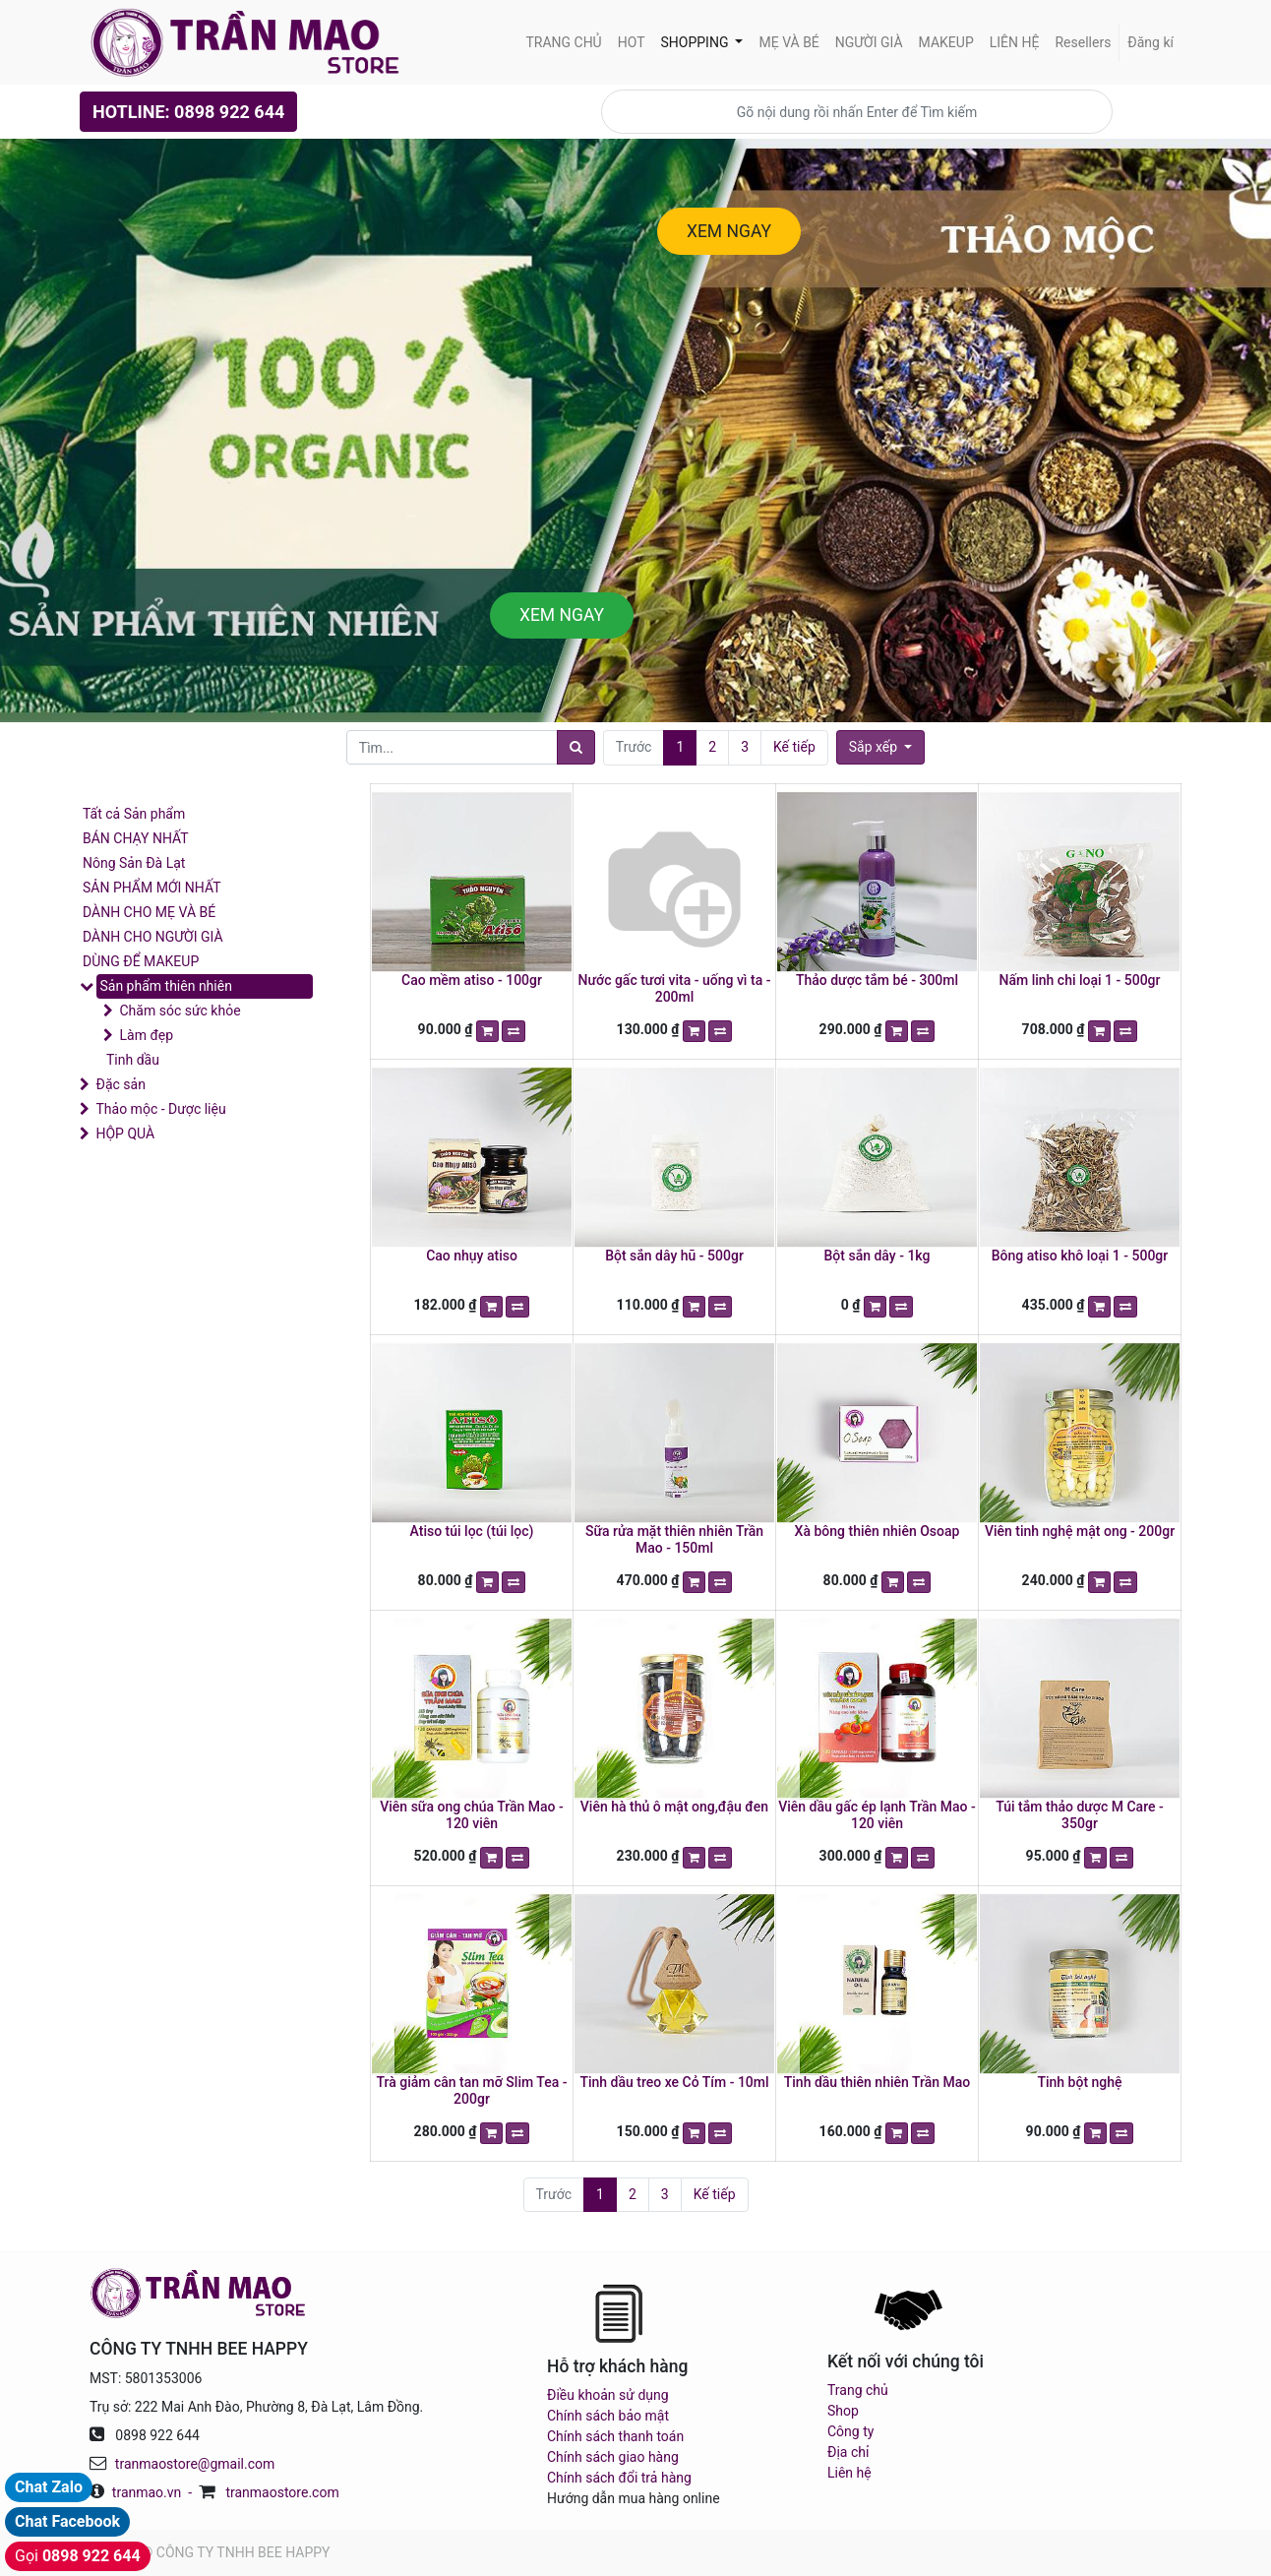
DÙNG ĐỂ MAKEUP (141, 961)
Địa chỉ (848, 2452)
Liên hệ (849, 2473)
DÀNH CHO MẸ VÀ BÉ (149, 912)
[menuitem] (563, 43)
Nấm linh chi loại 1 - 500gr (1079, 980)
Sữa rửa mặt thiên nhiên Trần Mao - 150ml (674, 1539)
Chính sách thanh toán (615, 2436)
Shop (843, 2411)
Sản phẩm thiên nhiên (165, 986)
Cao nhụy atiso (471, 1255)
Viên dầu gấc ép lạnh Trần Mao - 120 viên (877, 1815)
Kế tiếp (794, 747)
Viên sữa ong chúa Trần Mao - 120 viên (471, 1815)
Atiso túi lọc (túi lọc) (472, 1531)
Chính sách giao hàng (613, 2457)
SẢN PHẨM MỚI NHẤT (152, 887)
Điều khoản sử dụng (608, 2395)
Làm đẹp (146, 1035)
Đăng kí (1150, 42)
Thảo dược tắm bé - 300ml (877, 980)
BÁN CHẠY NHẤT (136, 838)
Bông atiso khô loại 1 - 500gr (1080, 1255)
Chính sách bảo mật (608, 2415)
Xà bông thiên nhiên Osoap (877, 1531)
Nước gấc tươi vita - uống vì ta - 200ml (674, 988)
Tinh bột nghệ (1079, 2082)
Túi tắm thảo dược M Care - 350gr (1079, 1815)
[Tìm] (576, 747)
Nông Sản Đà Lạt (134, 863)
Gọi (78, 2555)
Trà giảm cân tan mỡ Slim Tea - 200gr (472, 2090)
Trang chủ (857, 2390)
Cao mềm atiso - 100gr (471, 980)
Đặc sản (120, 1084)
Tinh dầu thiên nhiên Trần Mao (877, 2082)
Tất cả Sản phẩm (134, 814)
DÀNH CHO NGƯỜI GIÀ (153, 937)
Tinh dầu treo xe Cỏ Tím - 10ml (673, 2082)
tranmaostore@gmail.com (194, 2464)
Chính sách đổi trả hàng (619, 2477)
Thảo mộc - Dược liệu (160, 1109)
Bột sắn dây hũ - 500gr (674, 1255)
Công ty (850, 2431)
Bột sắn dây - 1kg (877, 1255)
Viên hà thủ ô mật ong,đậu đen (674, 1806)
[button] (880, 747)
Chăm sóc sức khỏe (179, 1010)
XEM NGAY (729, 231)
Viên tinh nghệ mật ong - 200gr (1080, 1531)
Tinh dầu (132, 1060)
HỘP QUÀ (124, 1133)
